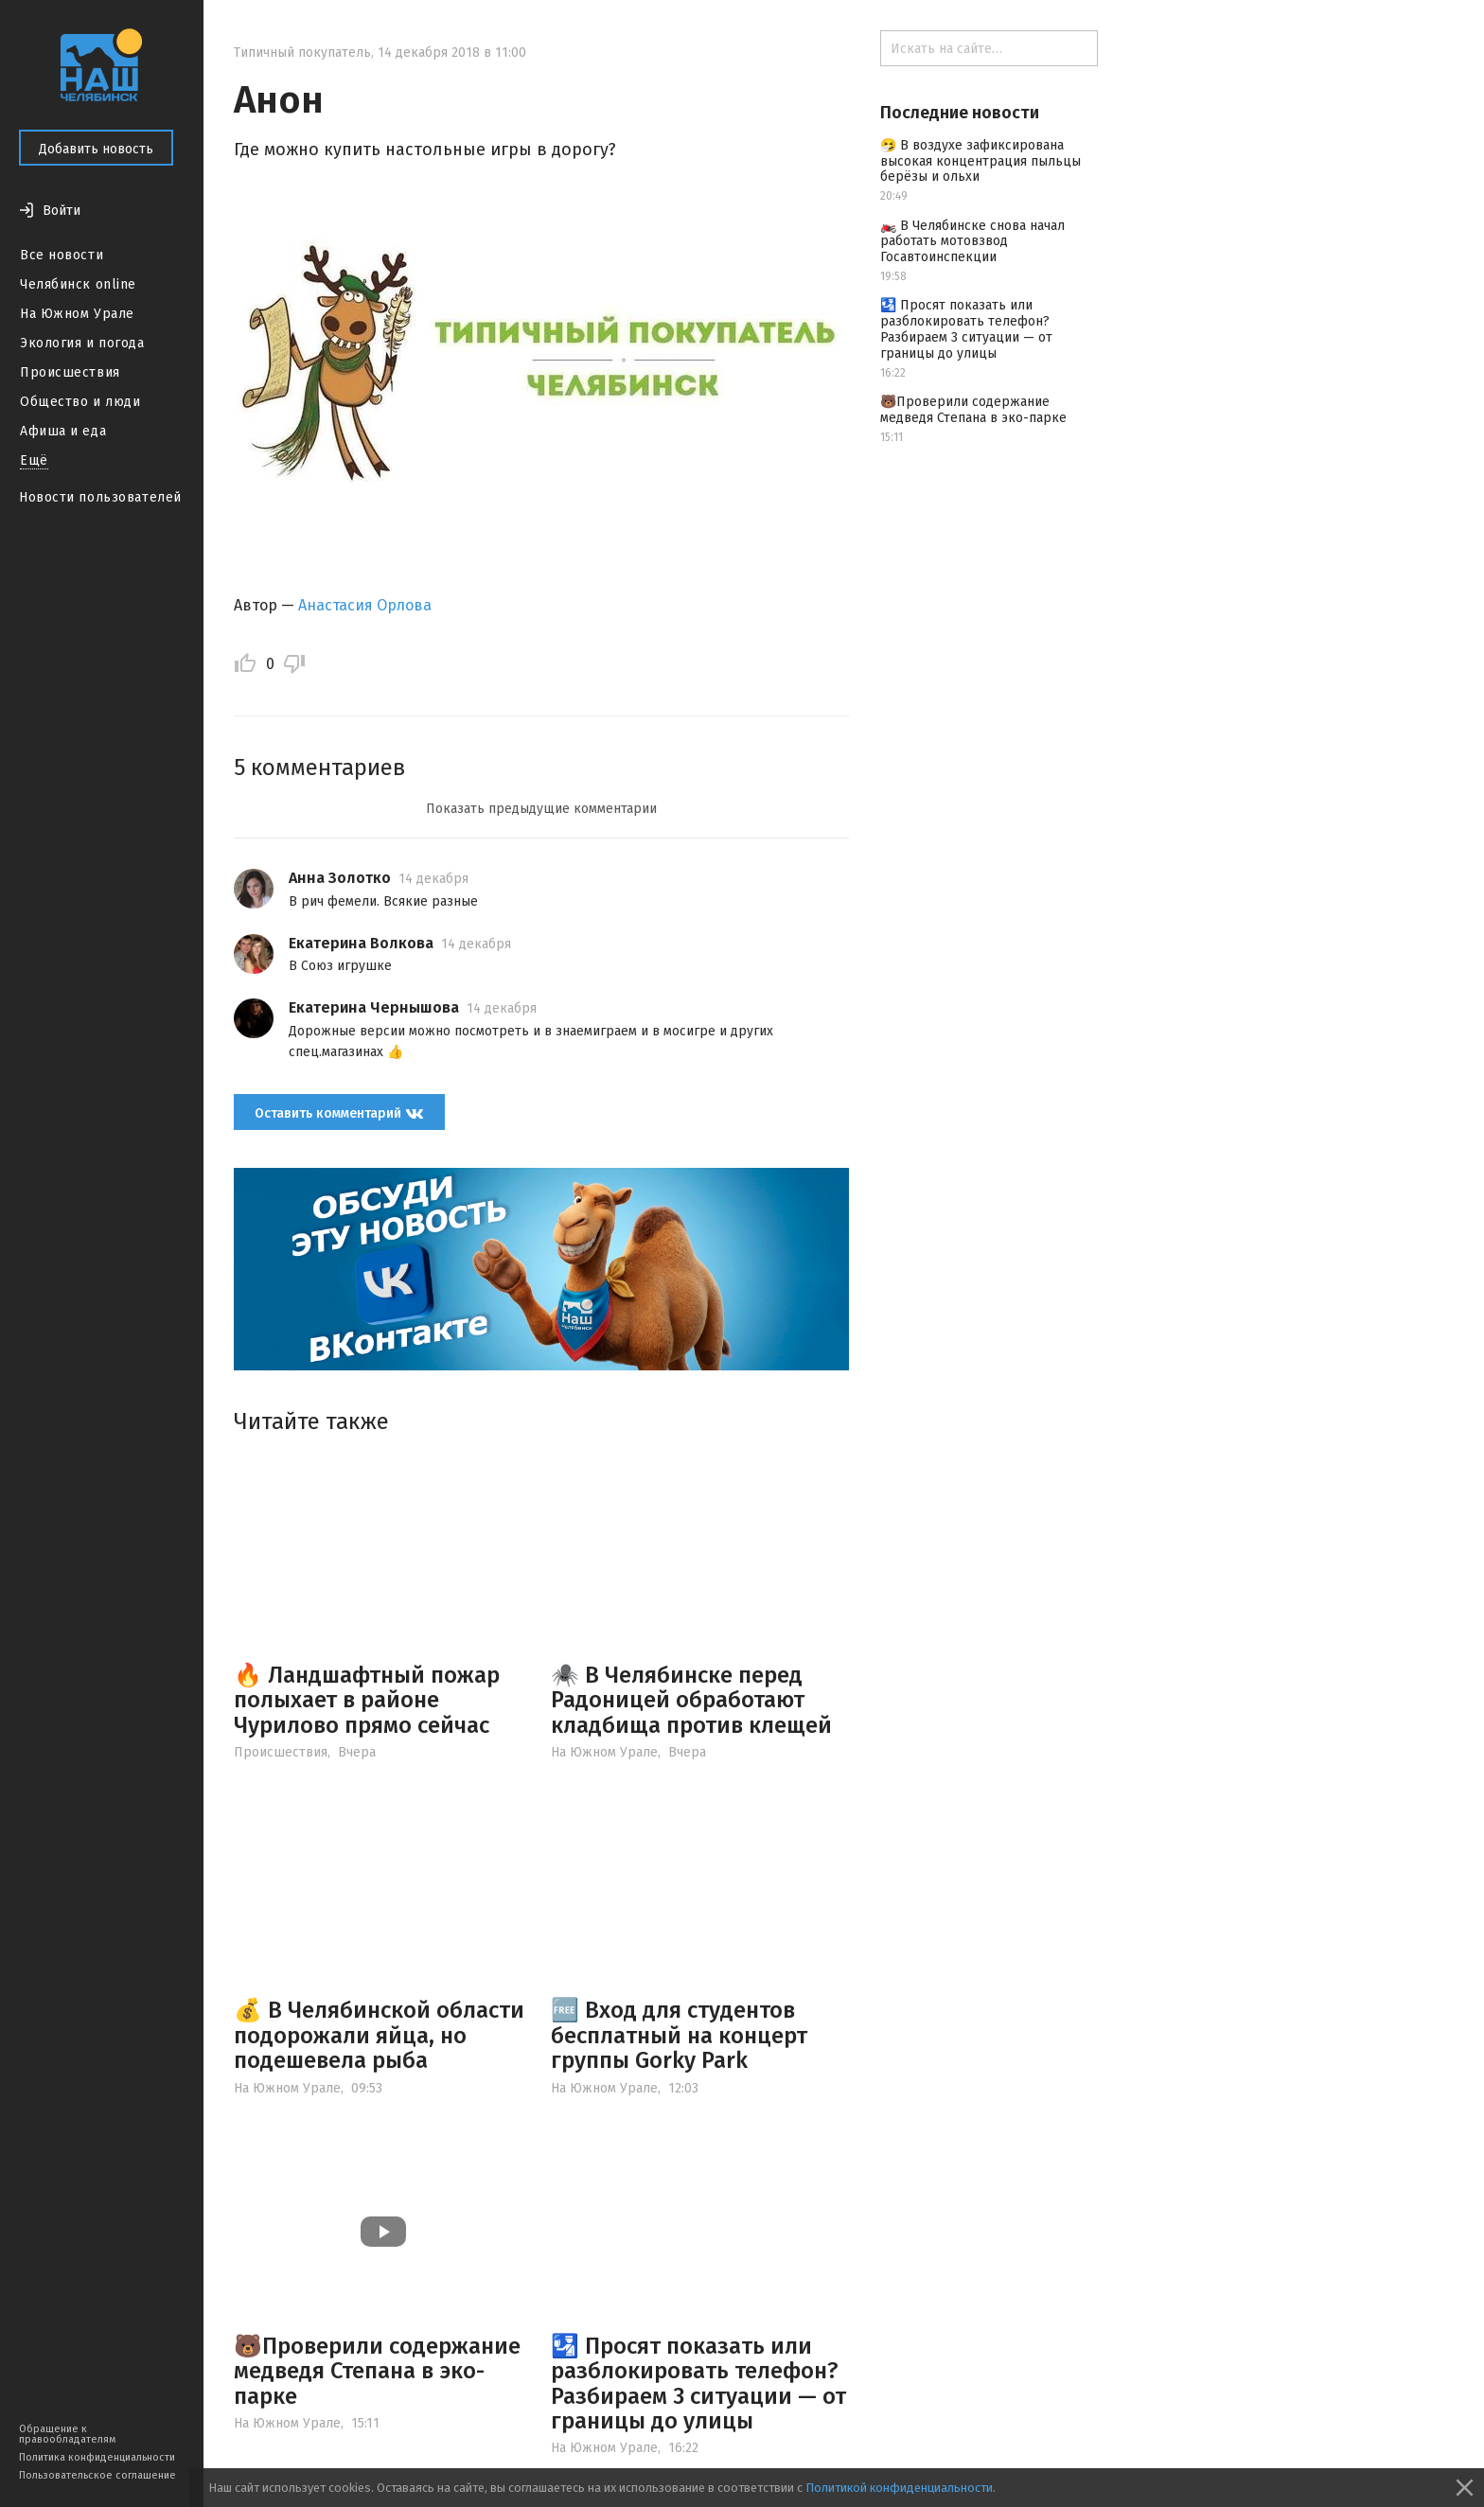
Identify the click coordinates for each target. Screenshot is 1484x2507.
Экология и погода (82, 343)
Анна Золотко (340, 878)
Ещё (34, 460)
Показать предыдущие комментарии (541, 809)
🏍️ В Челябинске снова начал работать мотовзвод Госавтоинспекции (972, 242)
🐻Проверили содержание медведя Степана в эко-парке (377, 2371)
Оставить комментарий (339, 1112)
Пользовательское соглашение (97, 2475)
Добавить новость (96, 149)
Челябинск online (78, 284)
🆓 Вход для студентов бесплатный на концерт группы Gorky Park (679, 2035)
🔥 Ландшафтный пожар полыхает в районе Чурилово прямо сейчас (367, 1700)
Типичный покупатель (302, 52)
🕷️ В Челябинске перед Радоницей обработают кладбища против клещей (691, 1700)
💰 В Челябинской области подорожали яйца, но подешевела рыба (379, 2035)
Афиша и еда (63, 431)
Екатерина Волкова (361, 943)
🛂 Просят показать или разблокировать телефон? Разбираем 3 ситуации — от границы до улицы (698, 2383)
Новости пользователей (100, 497)
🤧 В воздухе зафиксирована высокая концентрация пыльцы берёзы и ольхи (980, 161)
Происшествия (70, 372)
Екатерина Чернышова (374, 1007)
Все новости (61, 255)
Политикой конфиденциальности (899, 2488)
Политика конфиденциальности (97, 2457)
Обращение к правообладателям (67, 2434)
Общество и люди (80, 402)
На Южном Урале (77, 314)
